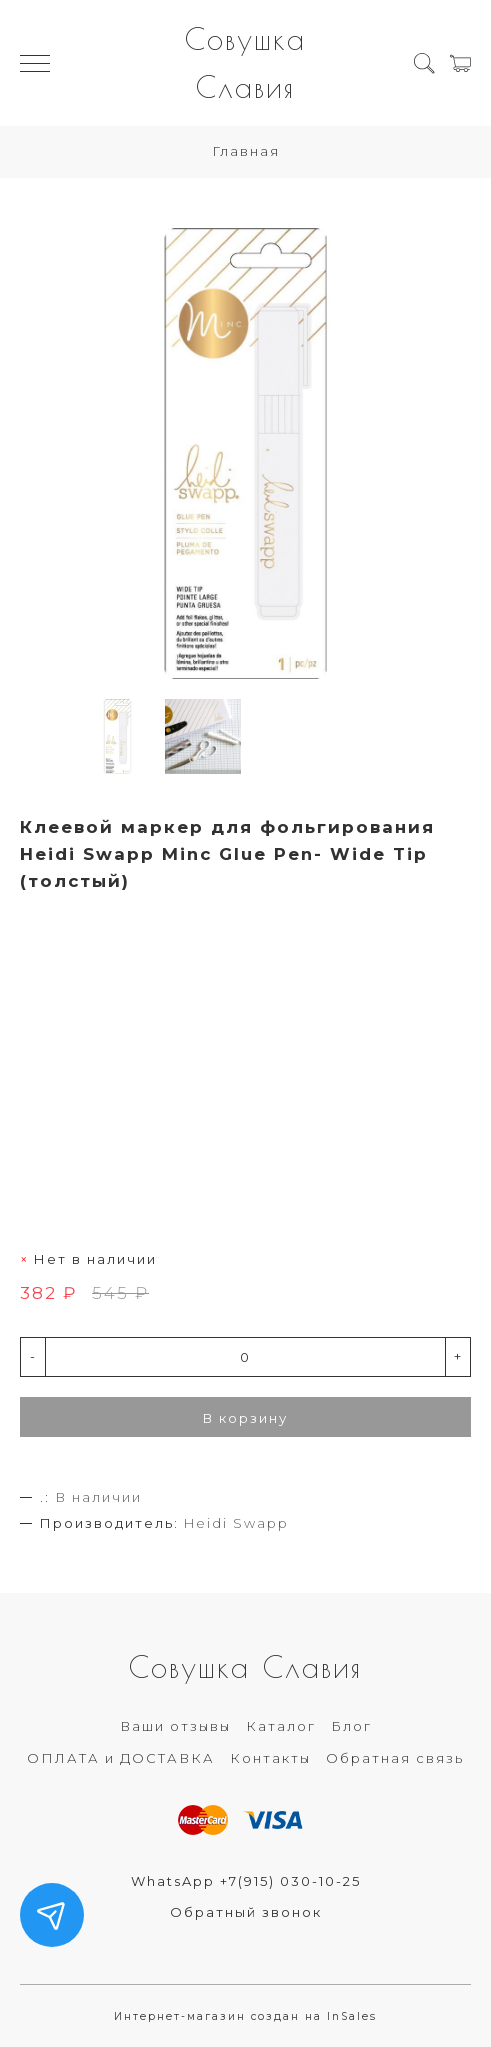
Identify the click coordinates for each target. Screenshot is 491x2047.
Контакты (270, 1758)
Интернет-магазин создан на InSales (245, 2016)
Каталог (281, 1726)
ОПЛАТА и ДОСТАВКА (121, 1758)
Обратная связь (395, 1758)
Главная (246, 151)
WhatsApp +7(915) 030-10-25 (246, 1881)
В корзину (245, 1418)
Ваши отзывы (175, 1726)
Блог (351, 1726)
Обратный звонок (246, 1912)
